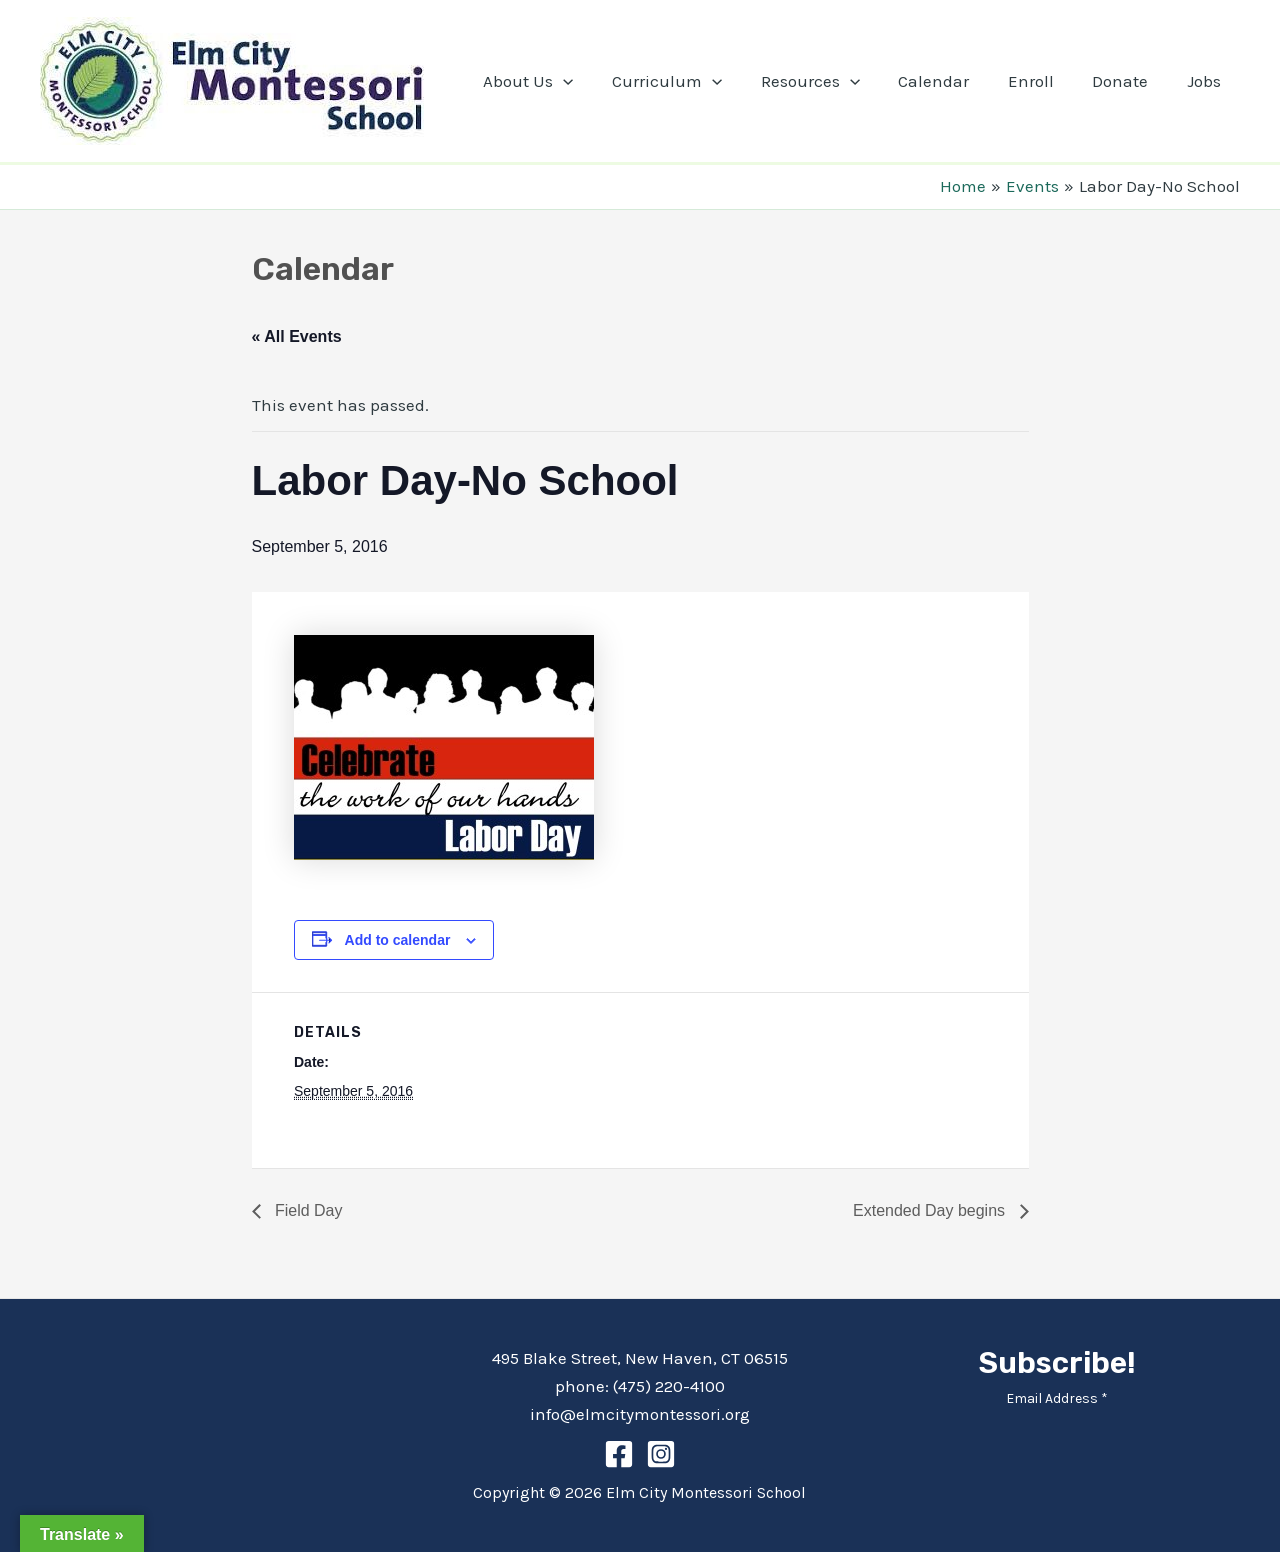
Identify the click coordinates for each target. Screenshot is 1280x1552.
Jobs (1206, 81)
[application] (592, 81)
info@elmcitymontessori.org (640, 1414)
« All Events (297, 336)
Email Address (1057, 1398)
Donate (1127, 81)
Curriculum (692, 81)
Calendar (949, 81)
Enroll (1042, 81)
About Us (557, 81)
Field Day (307, 1210)
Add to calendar (398, 940)
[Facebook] (619, 1454)
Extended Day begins (931, 1210)
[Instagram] (661, 1454)
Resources (830, 81)
